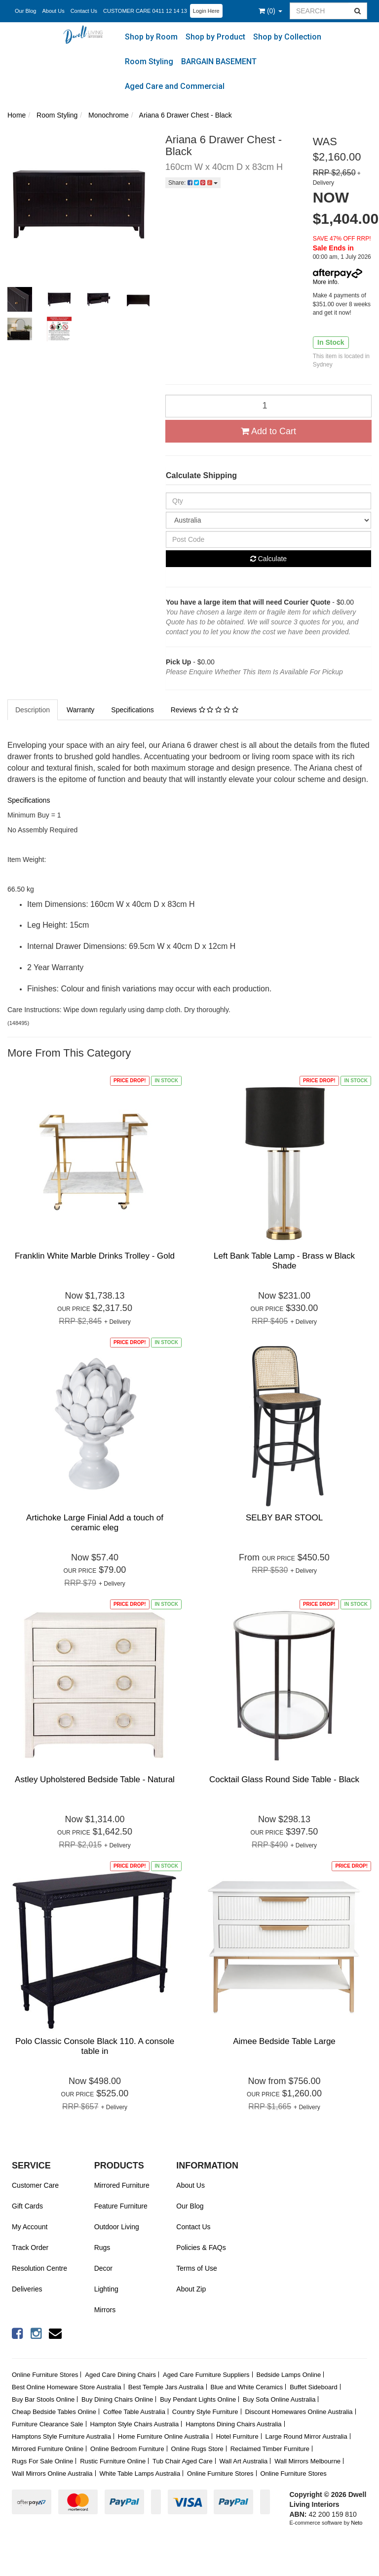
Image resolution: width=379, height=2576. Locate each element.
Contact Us (84, 11)
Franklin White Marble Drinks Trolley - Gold (95, 1256)
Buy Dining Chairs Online (117, 2399)
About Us (53, 11)
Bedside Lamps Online (288, 2374)
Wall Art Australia (244, 2461)
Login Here (206, 11)
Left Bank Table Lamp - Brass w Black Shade (284, 1260)
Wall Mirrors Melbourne (307, 2461)
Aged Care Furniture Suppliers (206, 2374)
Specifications (132, 710)
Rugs (102, 2247)
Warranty (80, 710)
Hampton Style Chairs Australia (134, 2424)
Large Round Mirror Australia (306, 2436)
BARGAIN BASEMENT (219, 61)
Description (32, 710)
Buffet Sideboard (314, 2387)
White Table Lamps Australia (139, 2473)
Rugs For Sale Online (42, 2461)
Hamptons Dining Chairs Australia (233, 2424)
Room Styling (149, 61)
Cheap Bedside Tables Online (54, 2411)
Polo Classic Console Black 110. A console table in (94, 2046)
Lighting (106, 2289)
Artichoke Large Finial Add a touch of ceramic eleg (94, 1522)
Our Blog (25, 11)
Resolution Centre (39, 2268)
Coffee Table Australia (134, 2411)
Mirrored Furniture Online (47, 2449)
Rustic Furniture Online (113, 2461)
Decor (103, 2268)
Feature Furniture (121, 2206)
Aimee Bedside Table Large (284, 2041)
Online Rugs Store (197, 2449)
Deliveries (27, 2289)
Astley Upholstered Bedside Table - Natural (95, 1779)
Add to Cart (268, 431)
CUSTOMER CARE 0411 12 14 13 (145, 11)
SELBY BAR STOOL (284, 1517)
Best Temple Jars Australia (166, 2387)
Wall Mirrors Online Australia (52, 2473)
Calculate (268, 559)
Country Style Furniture (205, 2411)
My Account (29, 2227)
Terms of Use (196, 2268)
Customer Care (35, 2185)
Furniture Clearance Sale (47, 2424)
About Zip (191, 2289)
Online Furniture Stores (45, 2374)
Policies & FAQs (201, 2247)
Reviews (204, 710)
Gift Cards (27, 2206)
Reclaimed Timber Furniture (269, 2449)
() (270, 11)
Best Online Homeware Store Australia (66, 2387)
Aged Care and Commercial (175, 86)
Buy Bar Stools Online (43, 2399)
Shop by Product (215, 36)
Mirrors (105, 2310)
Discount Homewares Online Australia (298, 2411)
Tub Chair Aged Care (182, 2461)
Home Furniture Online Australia (163, 2436)
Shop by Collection (287, 36)
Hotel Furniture (237, 2436)
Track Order (30, 2247)
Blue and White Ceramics (247, 2387)
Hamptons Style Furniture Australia (61, 2436)
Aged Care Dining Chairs (120, 2374)
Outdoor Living (116, 2227)
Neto (356, 2523)
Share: (193, 182)
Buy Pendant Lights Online (198, 2399)
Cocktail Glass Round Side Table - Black (284, 1779)
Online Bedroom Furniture (127, 2449)
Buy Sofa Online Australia (279, 2399)
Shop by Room (151, 36)
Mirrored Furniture (122, 2185)
